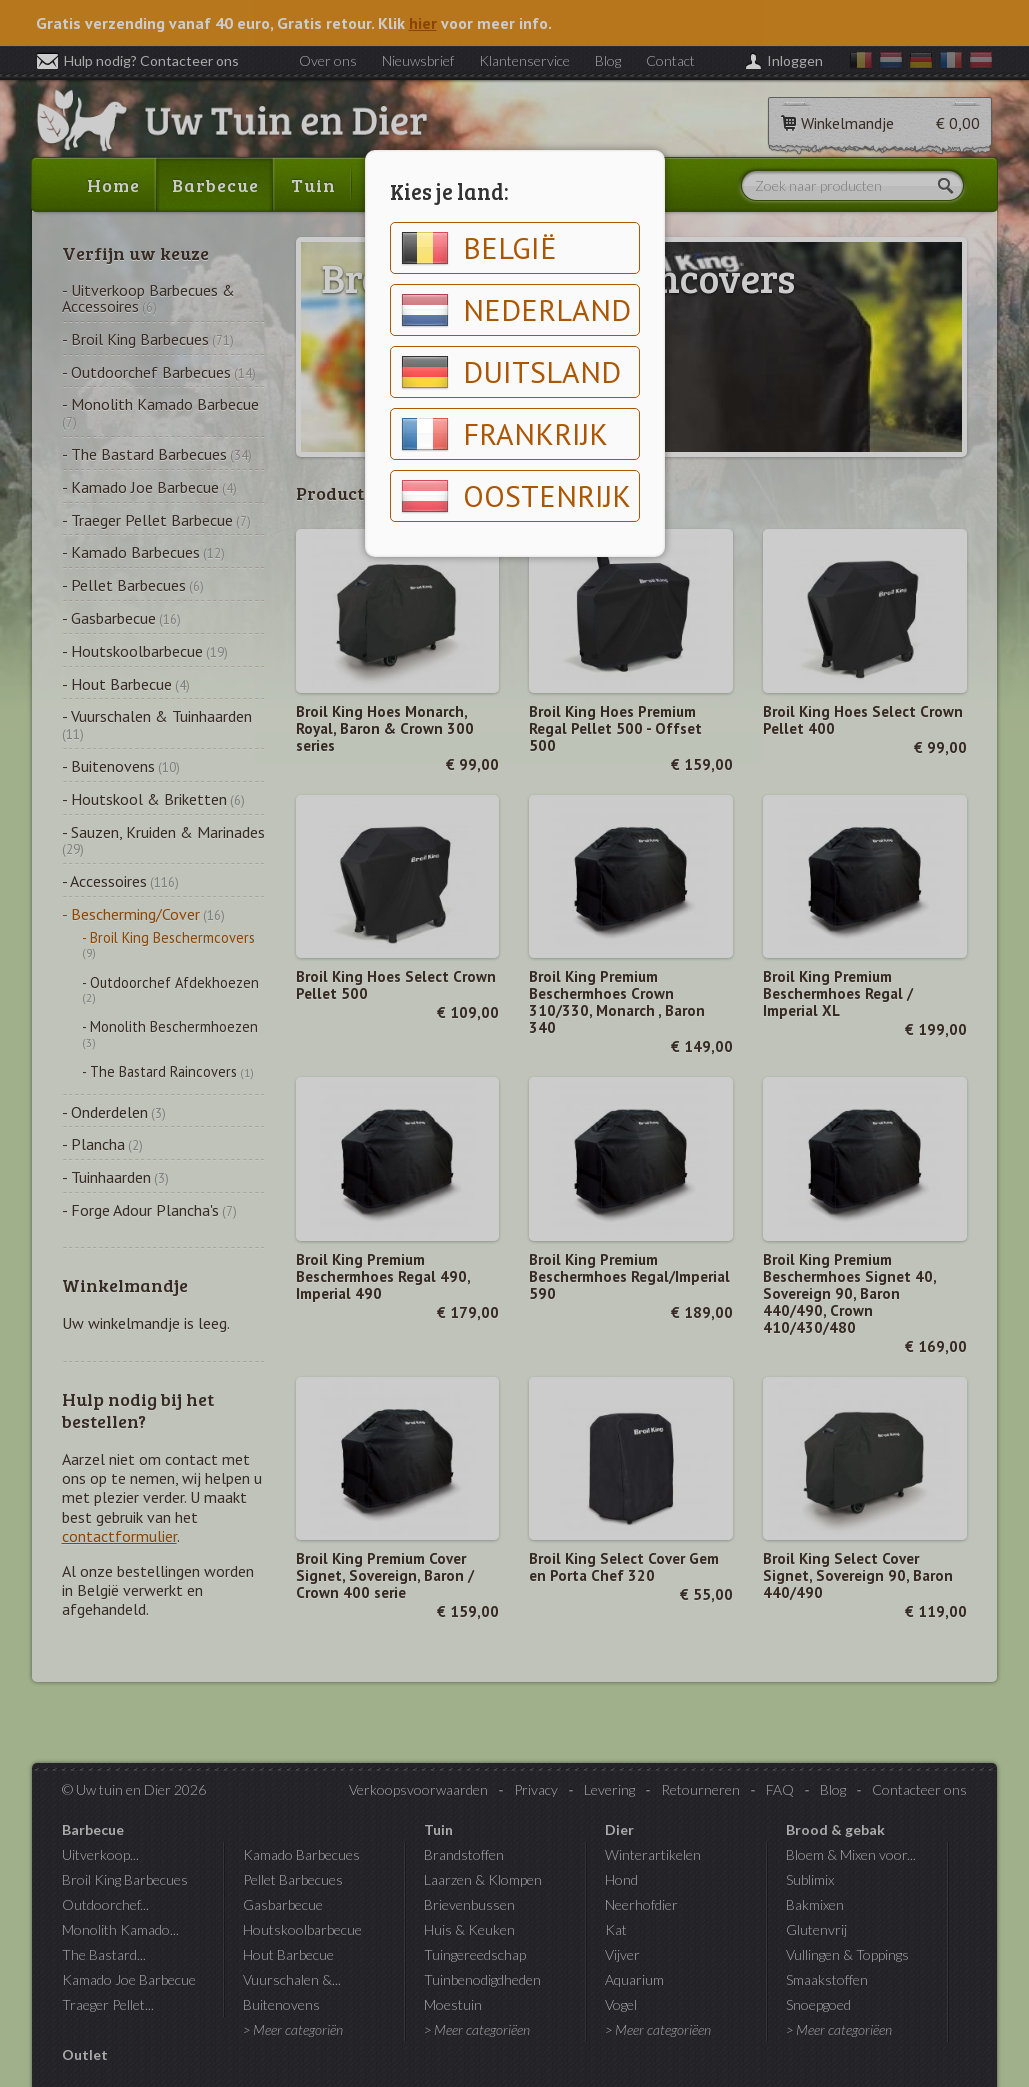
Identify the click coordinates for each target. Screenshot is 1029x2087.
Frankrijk (504, 434)
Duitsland (511, 372)
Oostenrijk (516, 496)
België (479, 248)
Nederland (516, 310)
